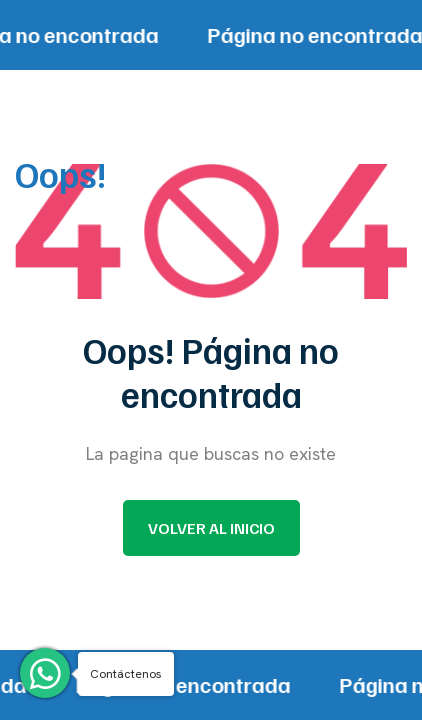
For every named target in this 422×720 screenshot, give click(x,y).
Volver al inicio (211, 528)
